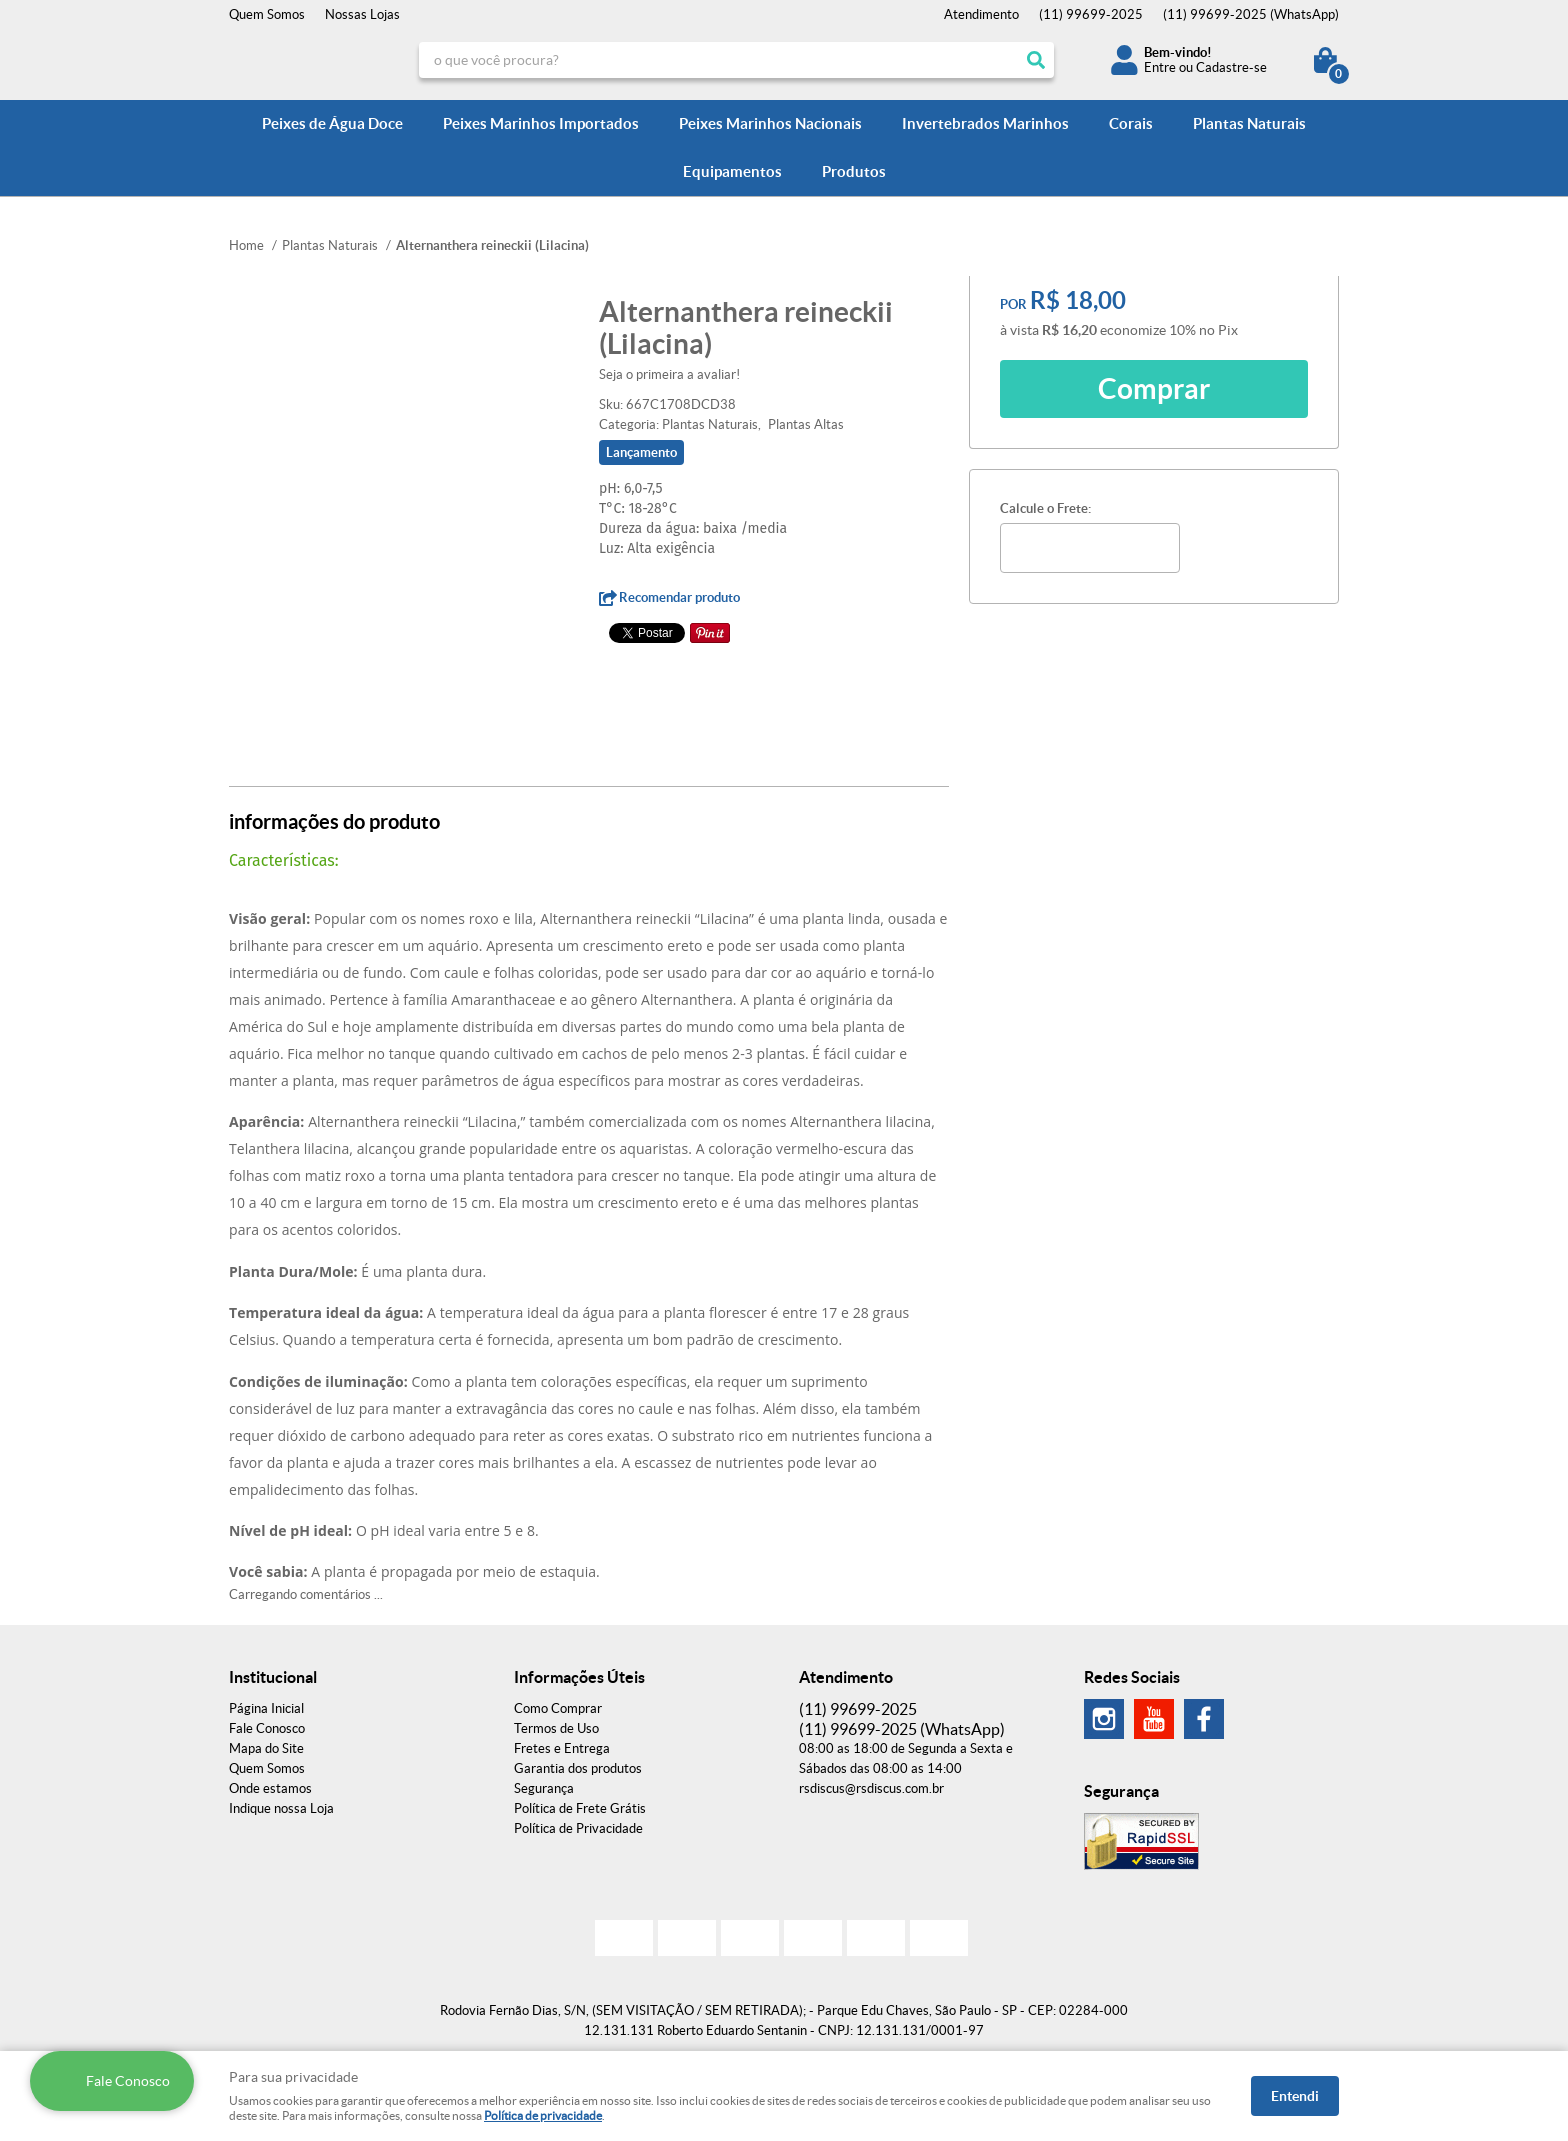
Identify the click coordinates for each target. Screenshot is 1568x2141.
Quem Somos (267, 14)
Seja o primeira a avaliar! (669, 374)
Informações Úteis (579, 1677)
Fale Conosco (267, 1728)
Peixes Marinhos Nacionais (770, 123)
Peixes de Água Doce (332, 123)
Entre (1160, 67)
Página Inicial (266, 1708)
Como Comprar (558, 1708)
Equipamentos (732, 171)
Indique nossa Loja (281, 1808)
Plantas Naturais (1249, 123)
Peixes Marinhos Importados (541, 123)
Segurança (544, 1788)
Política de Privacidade (578, 1828)
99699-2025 (1091, 14)
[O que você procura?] (1036, 60)
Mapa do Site (266, 1748)
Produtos (854, 171)
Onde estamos (270, 1788)
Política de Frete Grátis (580, 1808)
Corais (1131, 123)
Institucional (273, 1677)
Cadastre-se (1231, 67)
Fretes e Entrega (562, 1748)
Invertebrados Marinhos (985, 123)
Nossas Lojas (362, 14)
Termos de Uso (556, 1728)
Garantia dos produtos (578, 1768)
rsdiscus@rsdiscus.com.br (871, 1788)
